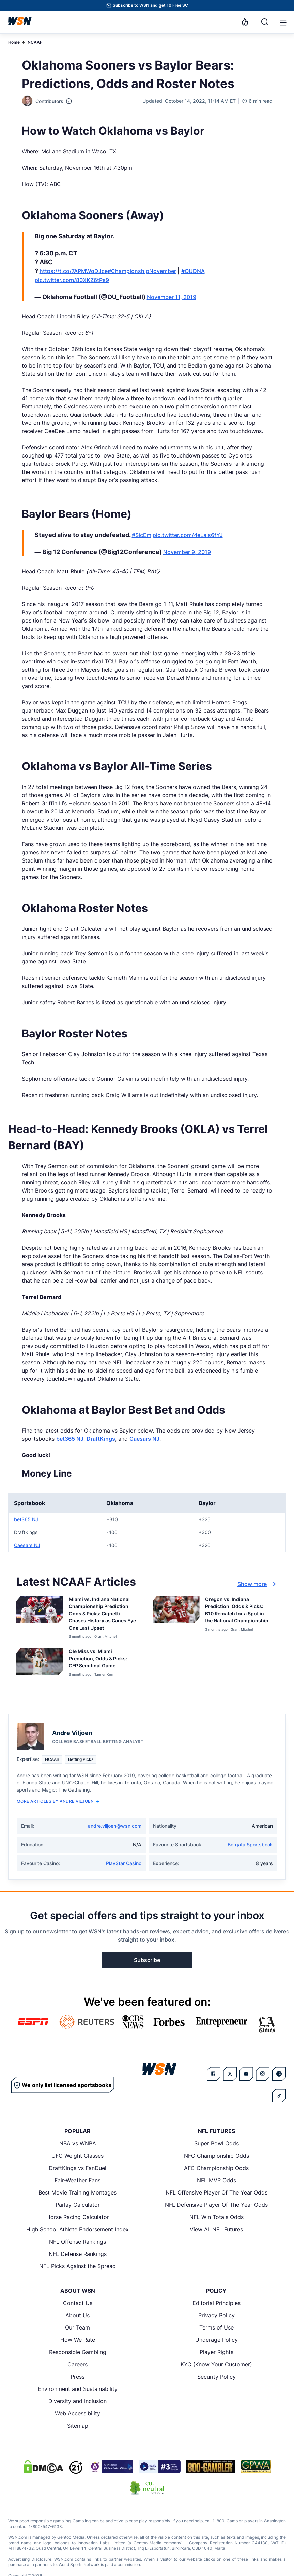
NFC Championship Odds (216, 2155)
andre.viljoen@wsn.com (114, 1826)
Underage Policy (216, 2339)
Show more (257, 1584)
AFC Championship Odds (216, 2168)
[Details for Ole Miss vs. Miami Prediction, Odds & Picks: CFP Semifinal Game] (39, 1664)
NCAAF (35, 42)
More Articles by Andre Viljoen (58, 1801)
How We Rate (77, 2339)
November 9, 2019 (187, 552)
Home (14, 42)
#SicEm (141, 534)
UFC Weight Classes (77, 2155)
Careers (77, 2364)
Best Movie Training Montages (77, 2192)
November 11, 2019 (171, 297)
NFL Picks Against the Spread (77, 2266)
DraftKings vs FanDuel (77, 2168)
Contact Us (77, 2303)
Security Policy (216, 2376)
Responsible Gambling (77, 2352)
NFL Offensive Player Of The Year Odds (216, 2192)
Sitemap (77, 2425)
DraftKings (101, 1438)
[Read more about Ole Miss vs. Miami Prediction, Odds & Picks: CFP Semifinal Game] (102, 1660)
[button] (283, 22)
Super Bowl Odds (216, 2143)
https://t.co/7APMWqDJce (74, 271)
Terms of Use (216, 2327)
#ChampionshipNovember (142, 271)
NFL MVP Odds (216, 2180)
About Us (77, 2315)
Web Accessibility (77, 2413)
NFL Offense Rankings (77, 2241)
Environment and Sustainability (78, 2388)
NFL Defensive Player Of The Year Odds (216, 2204)
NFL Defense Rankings (78, 2253)
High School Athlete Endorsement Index (77, 2229)
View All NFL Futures (216, 2229)
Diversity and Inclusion (77, 2401)
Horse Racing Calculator (77, 2217)
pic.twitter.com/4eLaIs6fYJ (188, 534)
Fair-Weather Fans (77, 2180)
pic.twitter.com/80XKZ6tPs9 (72, 279)
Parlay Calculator (78, 2204)
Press (77, 2376)
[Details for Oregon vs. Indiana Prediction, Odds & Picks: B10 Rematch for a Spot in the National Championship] (176, 1617)
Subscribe (147, 1960)
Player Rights (216, 2352)
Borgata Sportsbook (250, 1844)
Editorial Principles (216, 2303)
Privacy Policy (216, 2315)
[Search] (265, 22)
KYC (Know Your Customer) (216, 2364)
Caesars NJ (144, 1438)
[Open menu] (282, 21)
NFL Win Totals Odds (216, 2217)
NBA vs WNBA (77, 2143)
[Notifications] (244, 21)
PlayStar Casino (123, 1863)
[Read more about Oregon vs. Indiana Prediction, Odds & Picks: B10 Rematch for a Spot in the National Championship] (239, 1611)
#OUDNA (193, 271)
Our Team (77, 2327)
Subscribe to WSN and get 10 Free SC (150, 5)
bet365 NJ (69, 1438)
